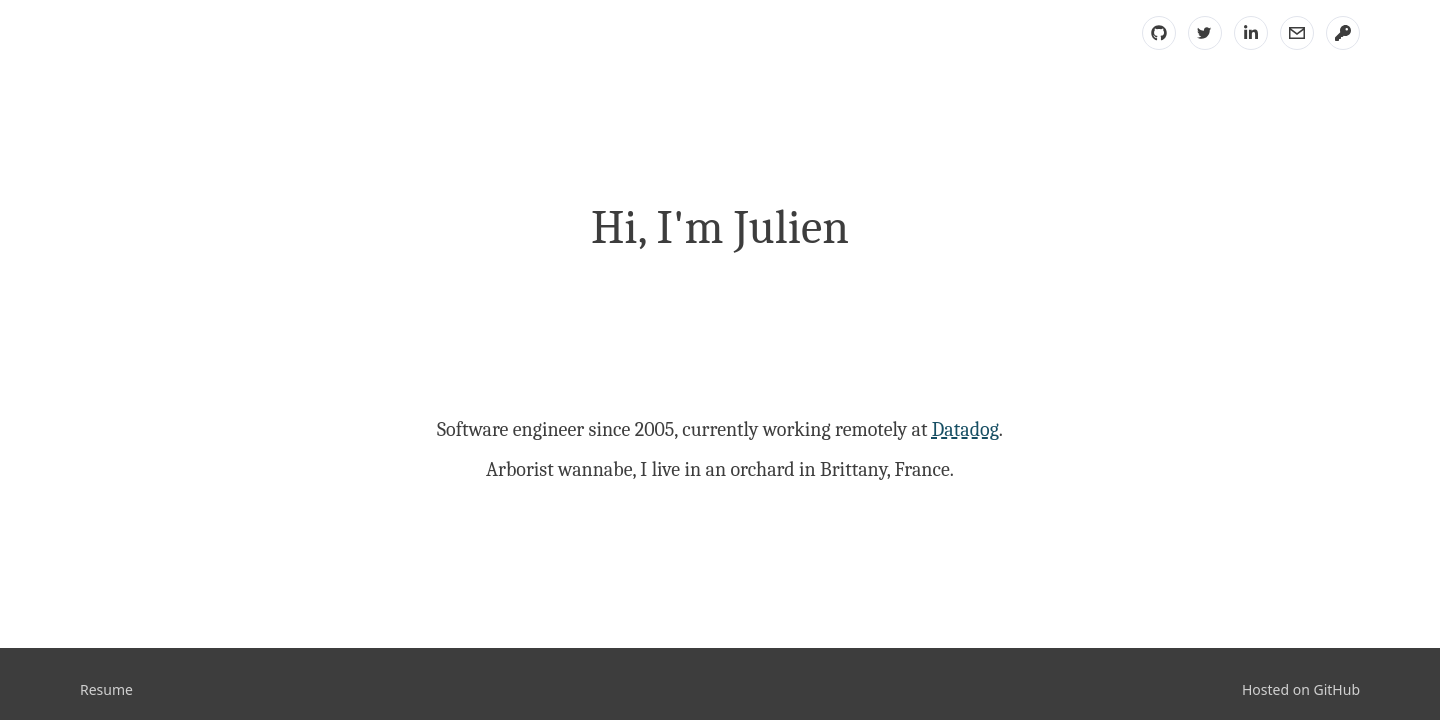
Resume (106, 689)
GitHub (1337, 689)
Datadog (965, 429)
